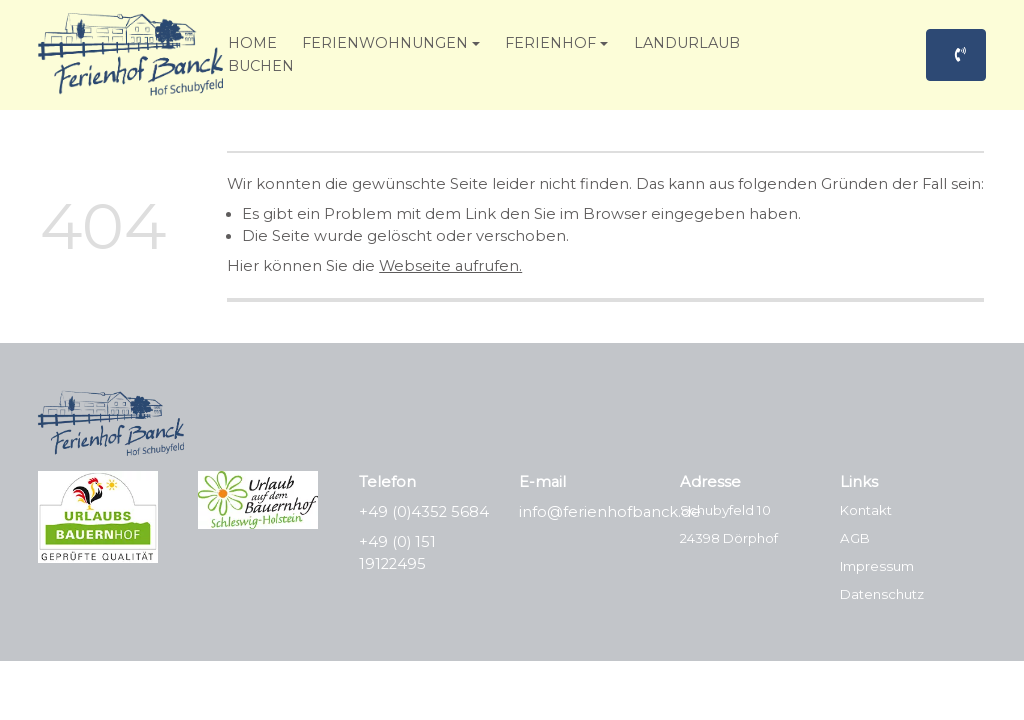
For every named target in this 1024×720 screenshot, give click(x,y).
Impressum (877, 566)
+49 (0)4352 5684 (424, 512)
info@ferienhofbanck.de (610, 512)
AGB (855, 538)
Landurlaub (687, 43)
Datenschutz (882, 594)
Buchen (261, 66)
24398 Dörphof (729, 538)
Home (252, 43)
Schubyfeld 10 (725, 510)
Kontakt (866, 510)
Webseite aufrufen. (450, 266)
